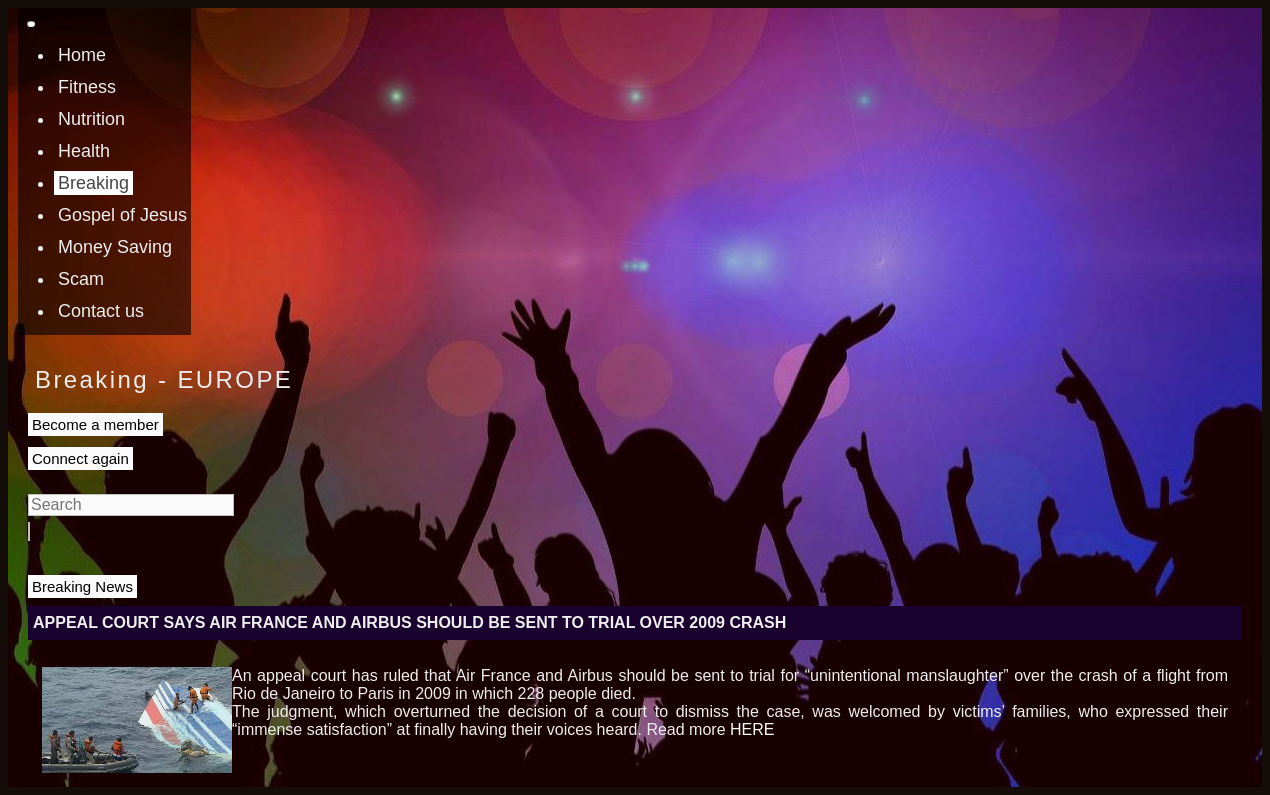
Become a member (95, 424)
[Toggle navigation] (31, 24)
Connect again (80, 458)
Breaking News (82, 586)
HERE (752, 729)
